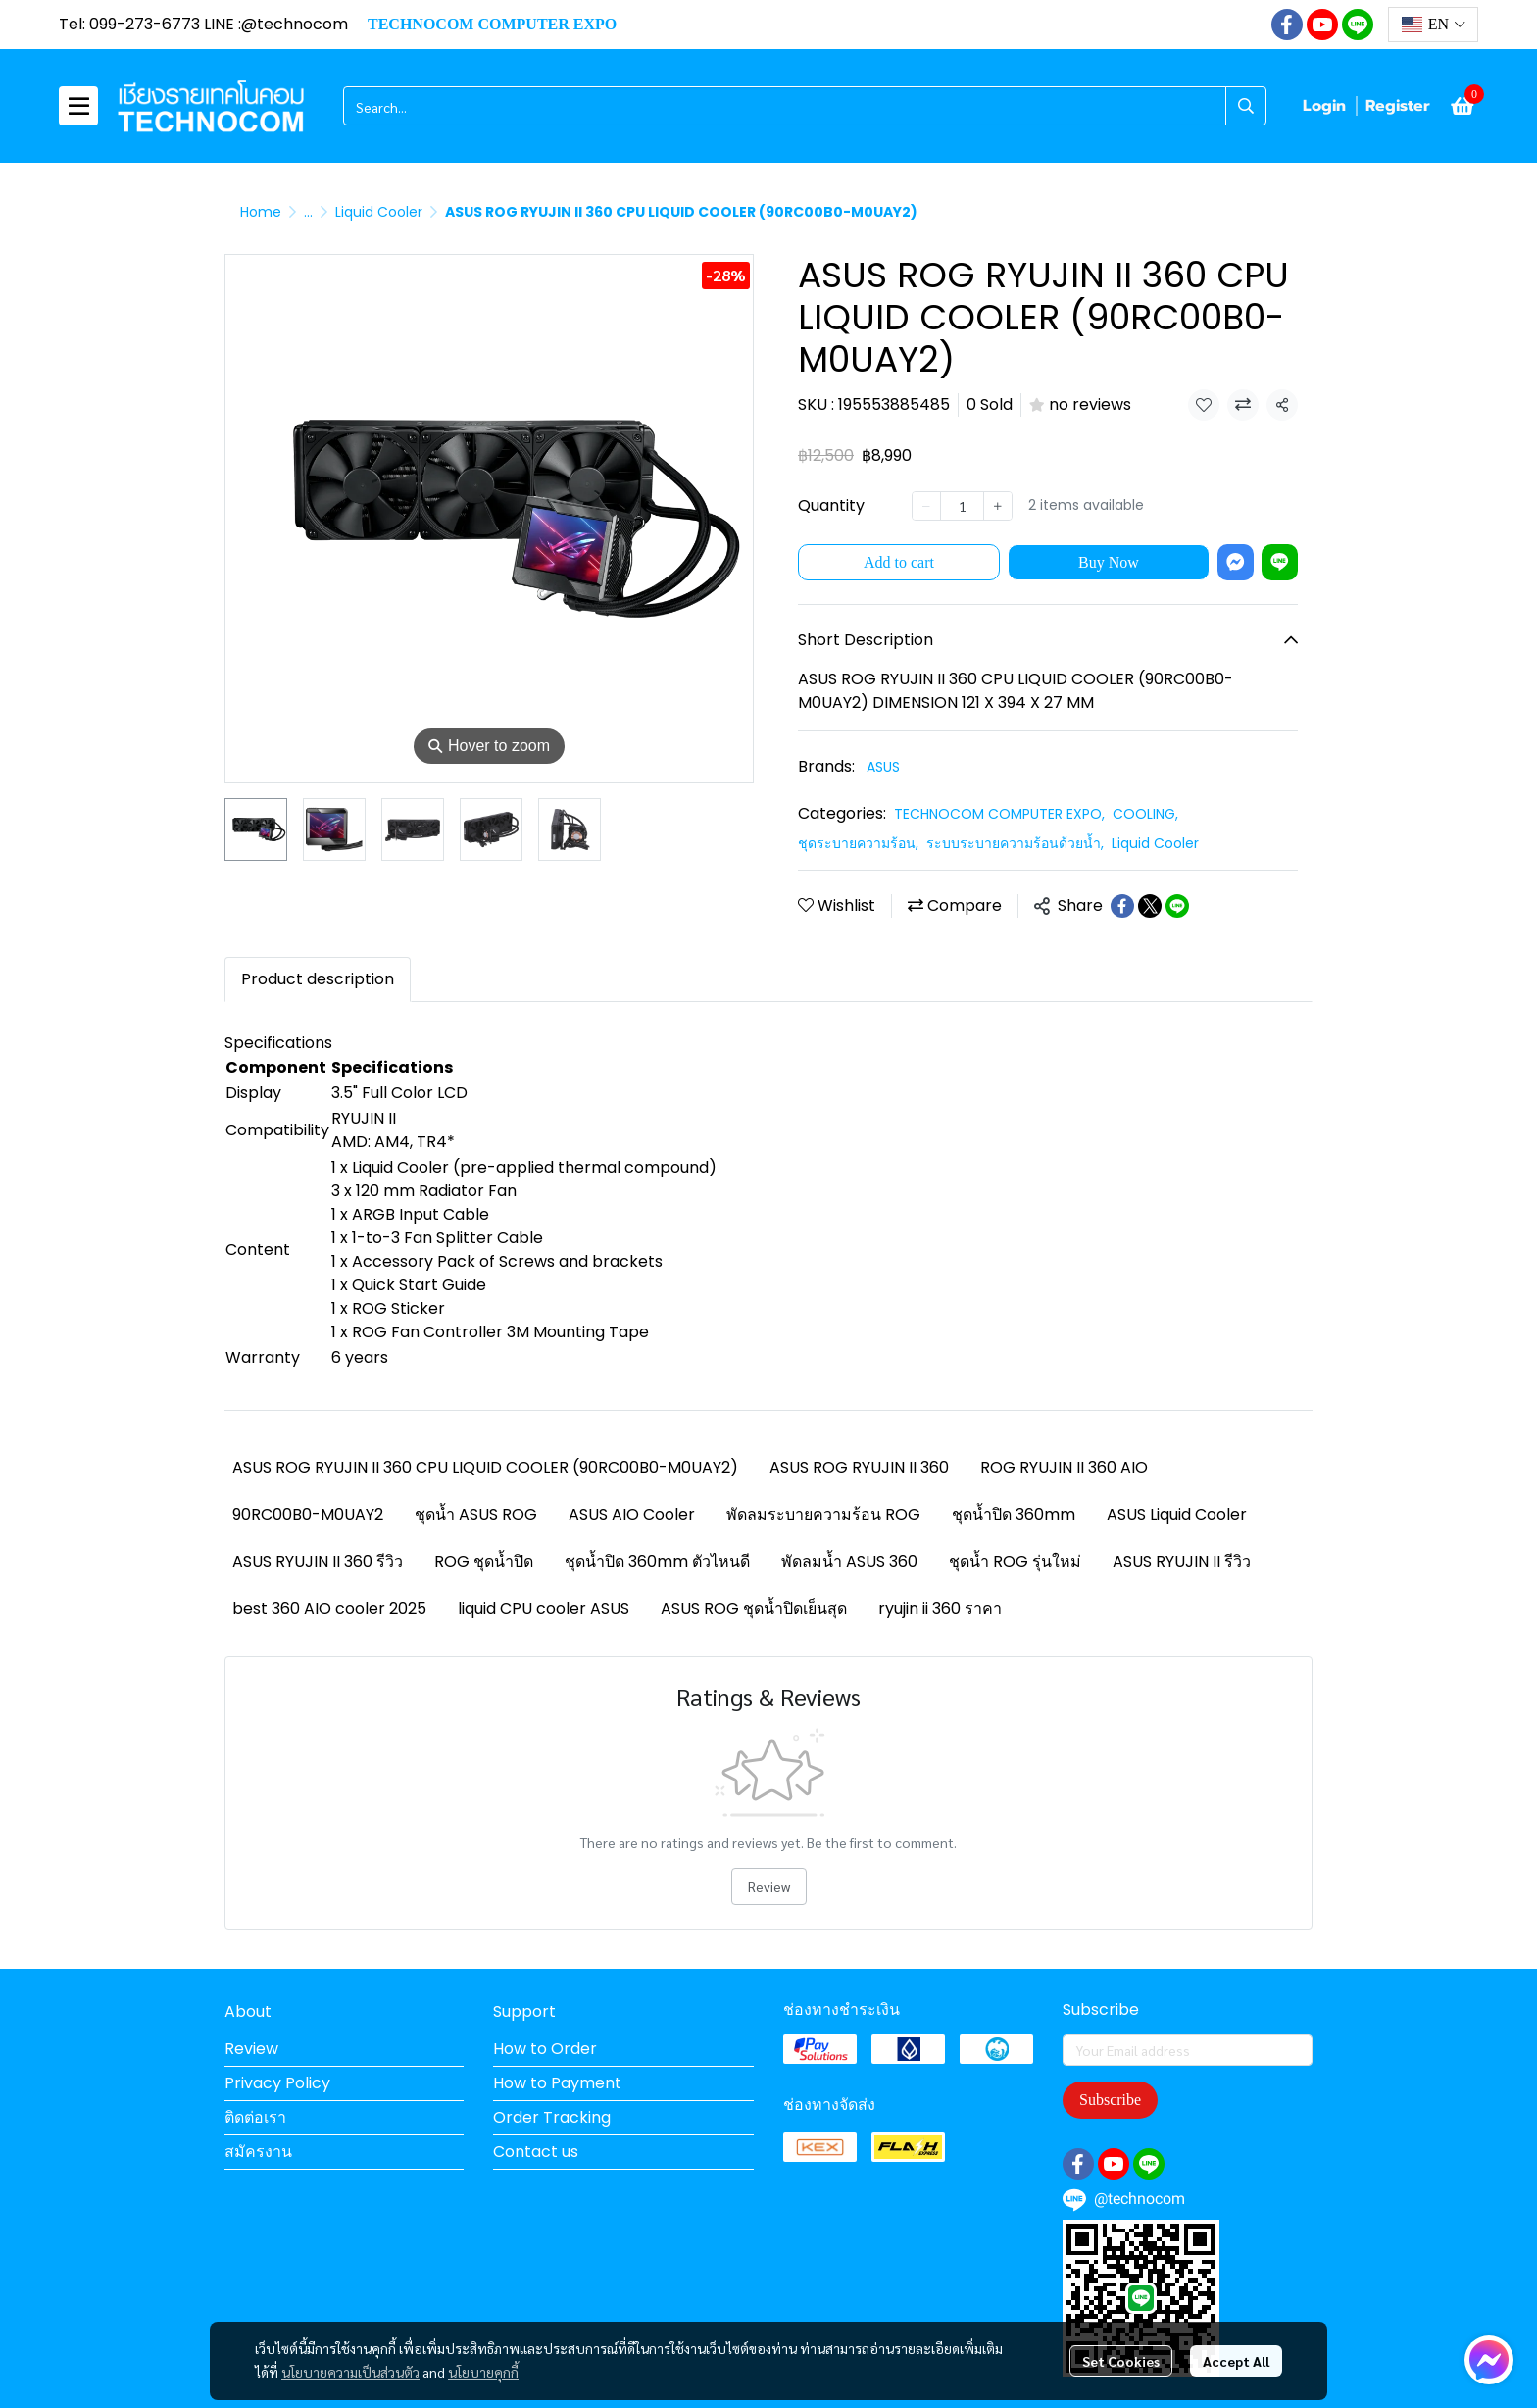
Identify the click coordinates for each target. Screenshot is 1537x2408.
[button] (1433, 24)
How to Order (545, 2048)
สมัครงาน (258, 2151)
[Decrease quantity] (926, 506)
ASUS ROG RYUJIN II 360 (859, 1467)
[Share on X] (1150, 906)
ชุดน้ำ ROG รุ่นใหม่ (1015, 1561)
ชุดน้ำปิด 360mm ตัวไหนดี (657, 1561)
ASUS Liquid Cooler (1177, 1514)
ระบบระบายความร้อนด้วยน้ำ (1015, 843)
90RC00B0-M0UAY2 (307, 1514)
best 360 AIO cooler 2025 (329, 1608)
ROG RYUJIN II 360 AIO (1064, 1467)
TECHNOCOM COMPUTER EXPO (999, 814)
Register (1397, 106)
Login (1324, 106)
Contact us (535, 2151)
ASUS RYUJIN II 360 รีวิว (317, 1561)
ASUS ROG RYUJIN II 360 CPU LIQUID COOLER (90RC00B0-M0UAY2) (485, 1467)
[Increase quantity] (998, 506)
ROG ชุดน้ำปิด (483, 1561)
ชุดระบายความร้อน (858, 843)
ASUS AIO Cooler (632, 1514)
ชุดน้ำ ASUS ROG (476, 1514)
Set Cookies (1121, 2361)
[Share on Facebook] (1122, 906)
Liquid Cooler (378, 212)
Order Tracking (552, 2117)
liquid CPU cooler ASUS (543, 1608)
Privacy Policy (277, 2083)
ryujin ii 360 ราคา (940, 1608)
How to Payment (557, 2083)
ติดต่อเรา (255, 2117)
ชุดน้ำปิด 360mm (1013, 1514)
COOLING (1145, 814)
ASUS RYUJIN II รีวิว (1182, 1561)
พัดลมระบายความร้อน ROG (823, 1514)
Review (769, 1886)
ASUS (883, 767)
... (308, 212)
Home (260, 212)
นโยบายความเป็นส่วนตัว (350, 2372)
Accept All (1236, 2361)
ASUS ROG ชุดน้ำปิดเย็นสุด (754, 1608)
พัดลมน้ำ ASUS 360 (849, 1561)
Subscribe (1110, 2099)
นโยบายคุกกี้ (483, 2372)
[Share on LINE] (1177, 906)
